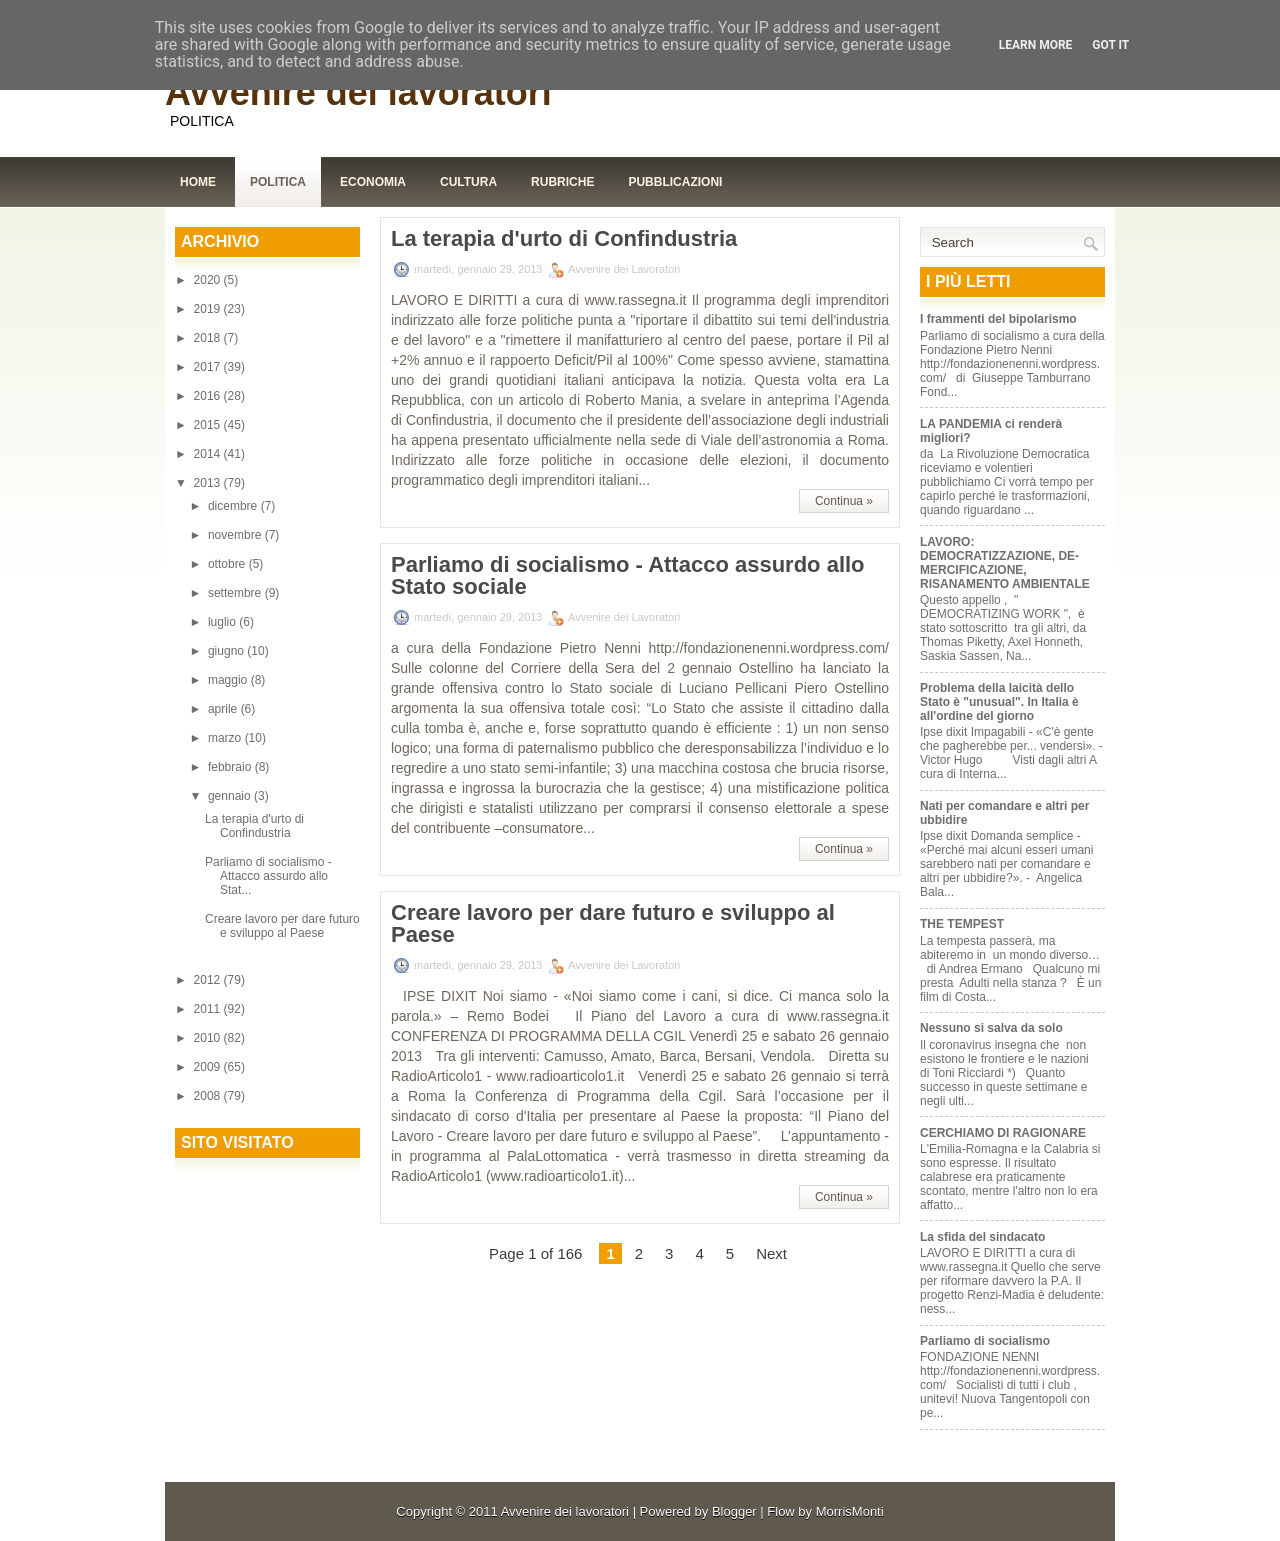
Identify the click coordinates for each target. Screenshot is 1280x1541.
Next (771, 1253)
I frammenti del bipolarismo (998, 319)
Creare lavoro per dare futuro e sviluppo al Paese (282, 926)
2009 (209, 1067)
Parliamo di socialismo (985, 1341)
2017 (209, 367)
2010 (209, 1038)
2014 (209, 454)
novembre (236, 535)
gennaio (231, 796)
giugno (227, 651)
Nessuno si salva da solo (991, 1028)
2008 (209, 1096)
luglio (223, 622)
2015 (209, 425)
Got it (1110, 45)
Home (198, 182)
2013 (209, 483)
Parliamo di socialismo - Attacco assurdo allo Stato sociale (628, 576)
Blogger (734, 1511)
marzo (226, 738)
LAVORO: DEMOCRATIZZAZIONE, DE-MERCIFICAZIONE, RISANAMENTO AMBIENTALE (1005, 563)
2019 (209, 309)
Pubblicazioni (675, 182)
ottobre (228, 564)
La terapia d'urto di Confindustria (254, 826)
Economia (373, 182)
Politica (278, 182)
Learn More (1036, 45)
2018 (209, 338)
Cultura (468, 182)
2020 (209, 280)
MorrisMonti (850, 1511)
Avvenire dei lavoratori (358, 92)
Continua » (844, 501)
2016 (209, 396)
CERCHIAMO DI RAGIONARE (1003, 1133)
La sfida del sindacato (982, 1237)
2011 (209, 1009)
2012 (209, 980)
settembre (236, 593)
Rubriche (562, 182)
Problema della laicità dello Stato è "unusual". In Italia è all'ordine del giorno (999, 702)
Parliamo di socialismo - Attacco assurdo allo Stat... (268, 876)
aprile (224, 709)
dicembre (234, 506)
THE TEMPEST (962, 924)
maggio (229, 680)
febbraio (231, 767)
